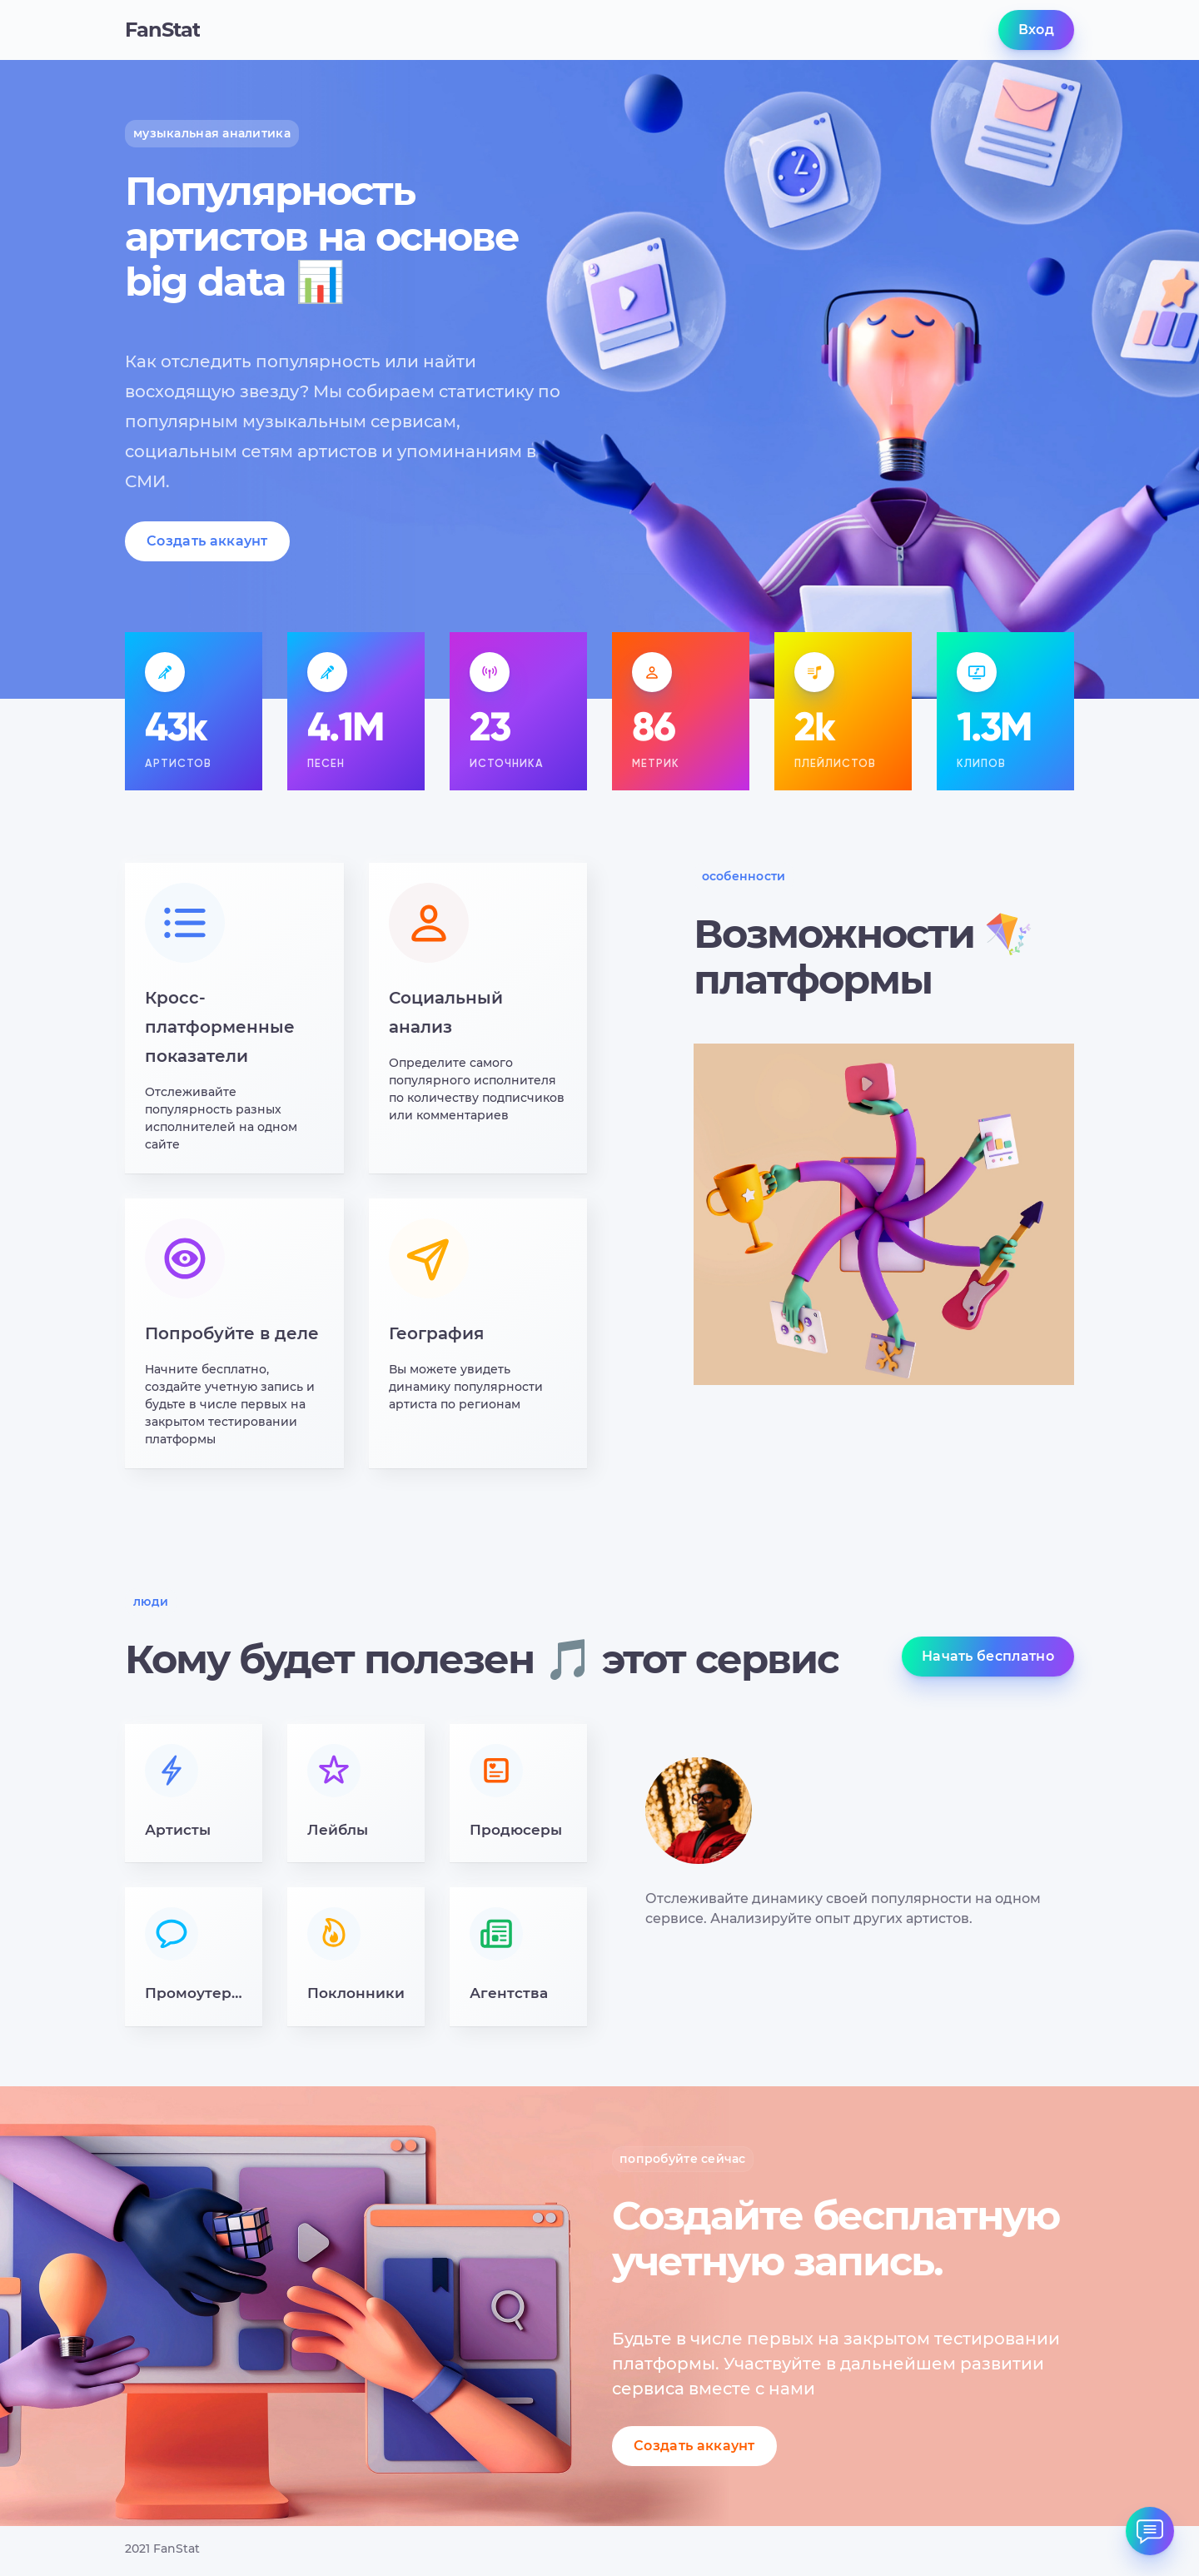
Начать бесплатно (988, 1656)
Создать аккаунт (207, 541)
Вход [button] (1036, 29)
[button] (193, 1793)
